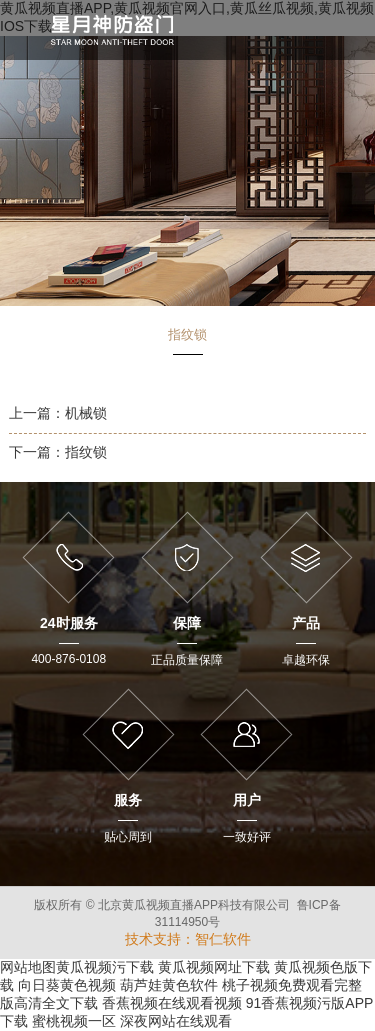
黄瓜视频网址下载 (214, 967)
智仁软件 (223, 939)
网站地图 (28, 967)
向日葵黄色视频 (67, 985)
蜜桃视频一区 (74, 1021)
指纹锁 (86, 452)
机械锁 (86, 413)
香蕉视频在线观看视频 (172, 1003)
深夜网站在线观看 (176, 1021)
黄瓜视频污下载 (105, 967)
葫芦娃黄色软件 (169, 985)
